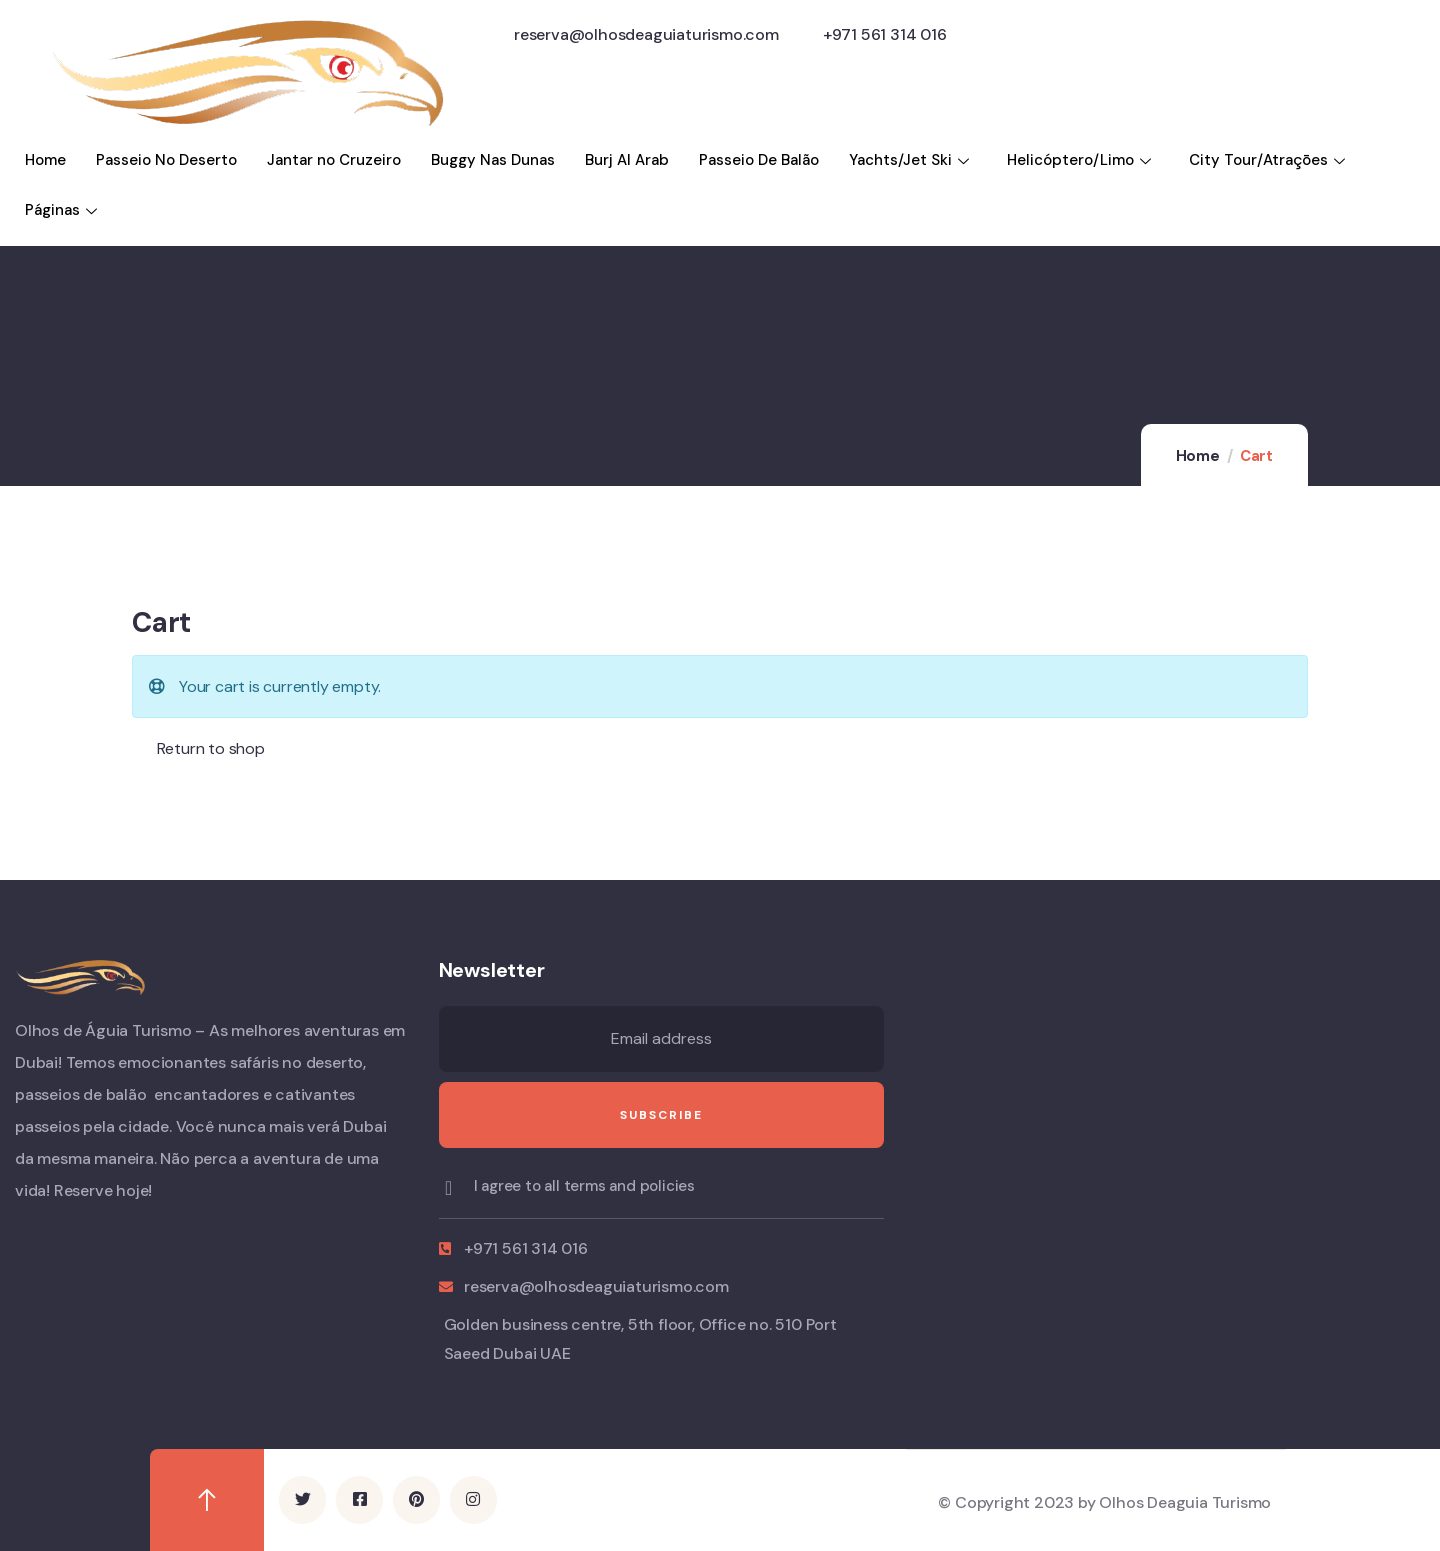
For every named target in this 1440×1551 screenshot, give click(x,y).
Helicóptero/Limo (1081, 160)
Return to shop (209, 748)
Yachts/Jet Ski (911, 160)
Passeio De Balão (759, 160)
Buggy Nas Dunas (493, 160)
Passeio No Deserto (166, 160)
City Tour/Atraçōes (1269, 160)
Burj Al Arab (627, 160)
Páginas (63, 210)
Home (45, 160)
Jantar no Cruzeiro (334, 160)
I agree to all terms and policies (584, 1186)
